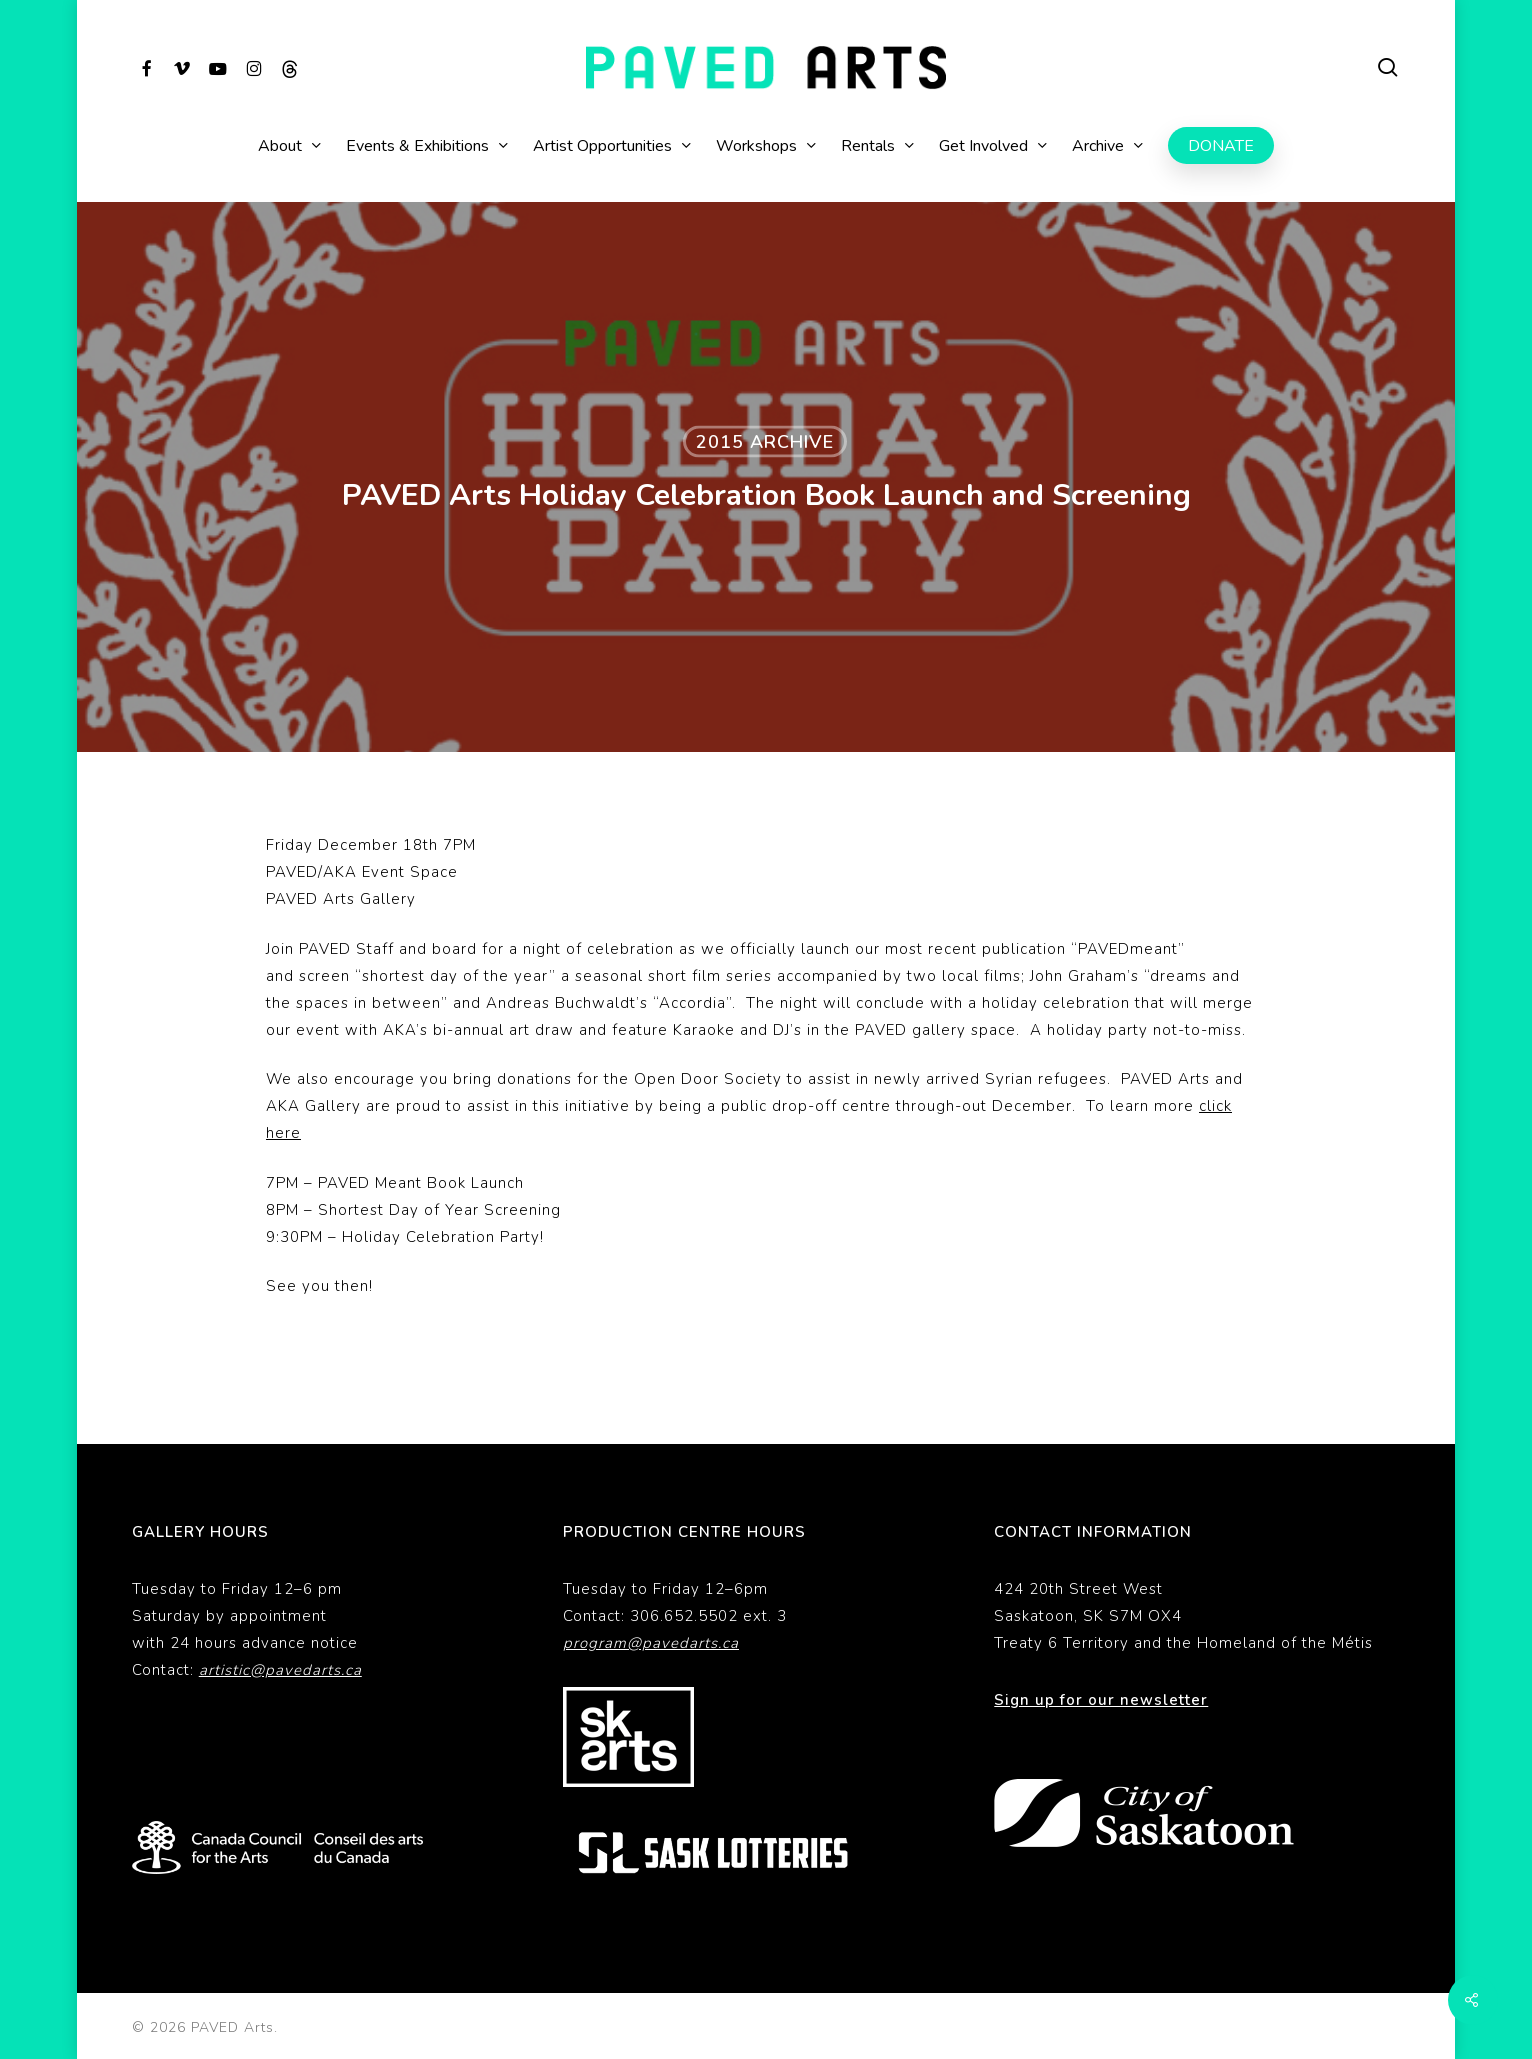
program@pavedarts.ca (651, 1643)
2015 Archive (765, 442)
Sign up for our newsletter (1101, 1700)
